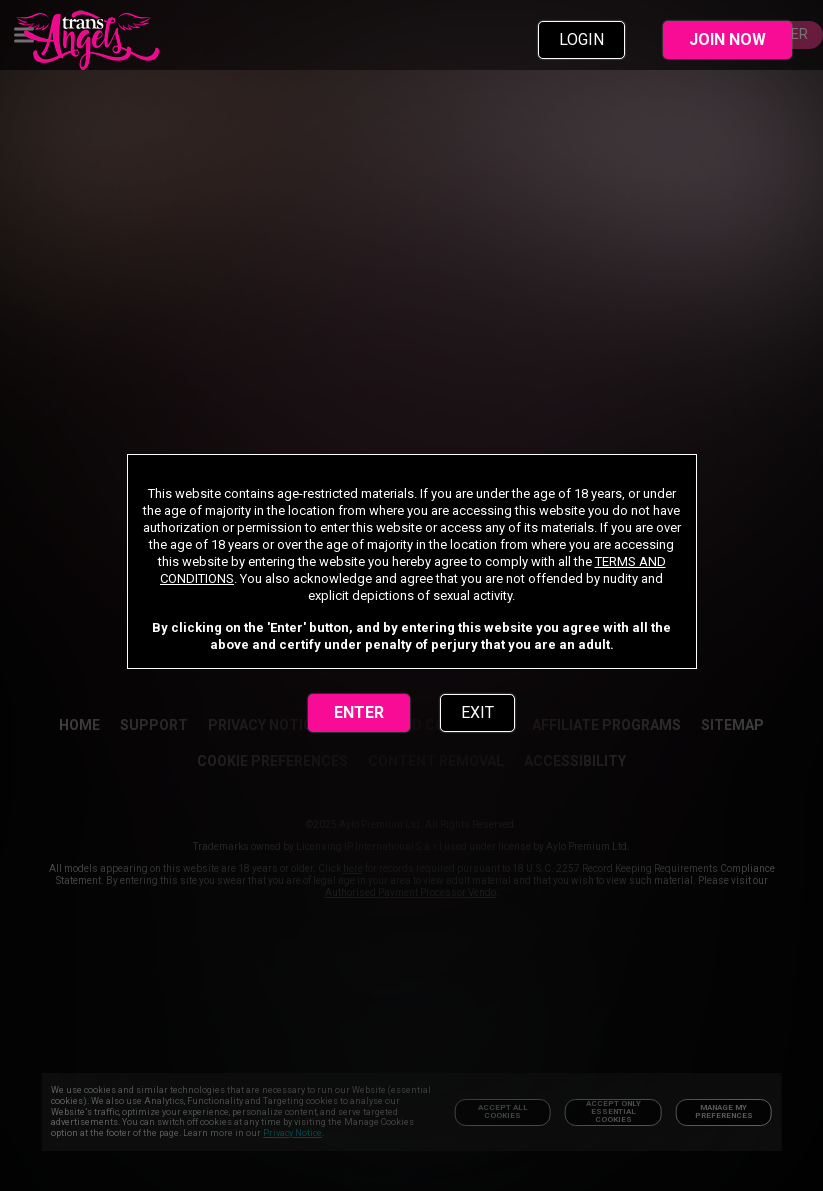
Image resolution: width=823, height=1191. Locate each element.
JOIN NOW (727, 39)
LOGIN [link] (581, 39)
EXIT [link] (477, 712)
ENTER (359, 712)
